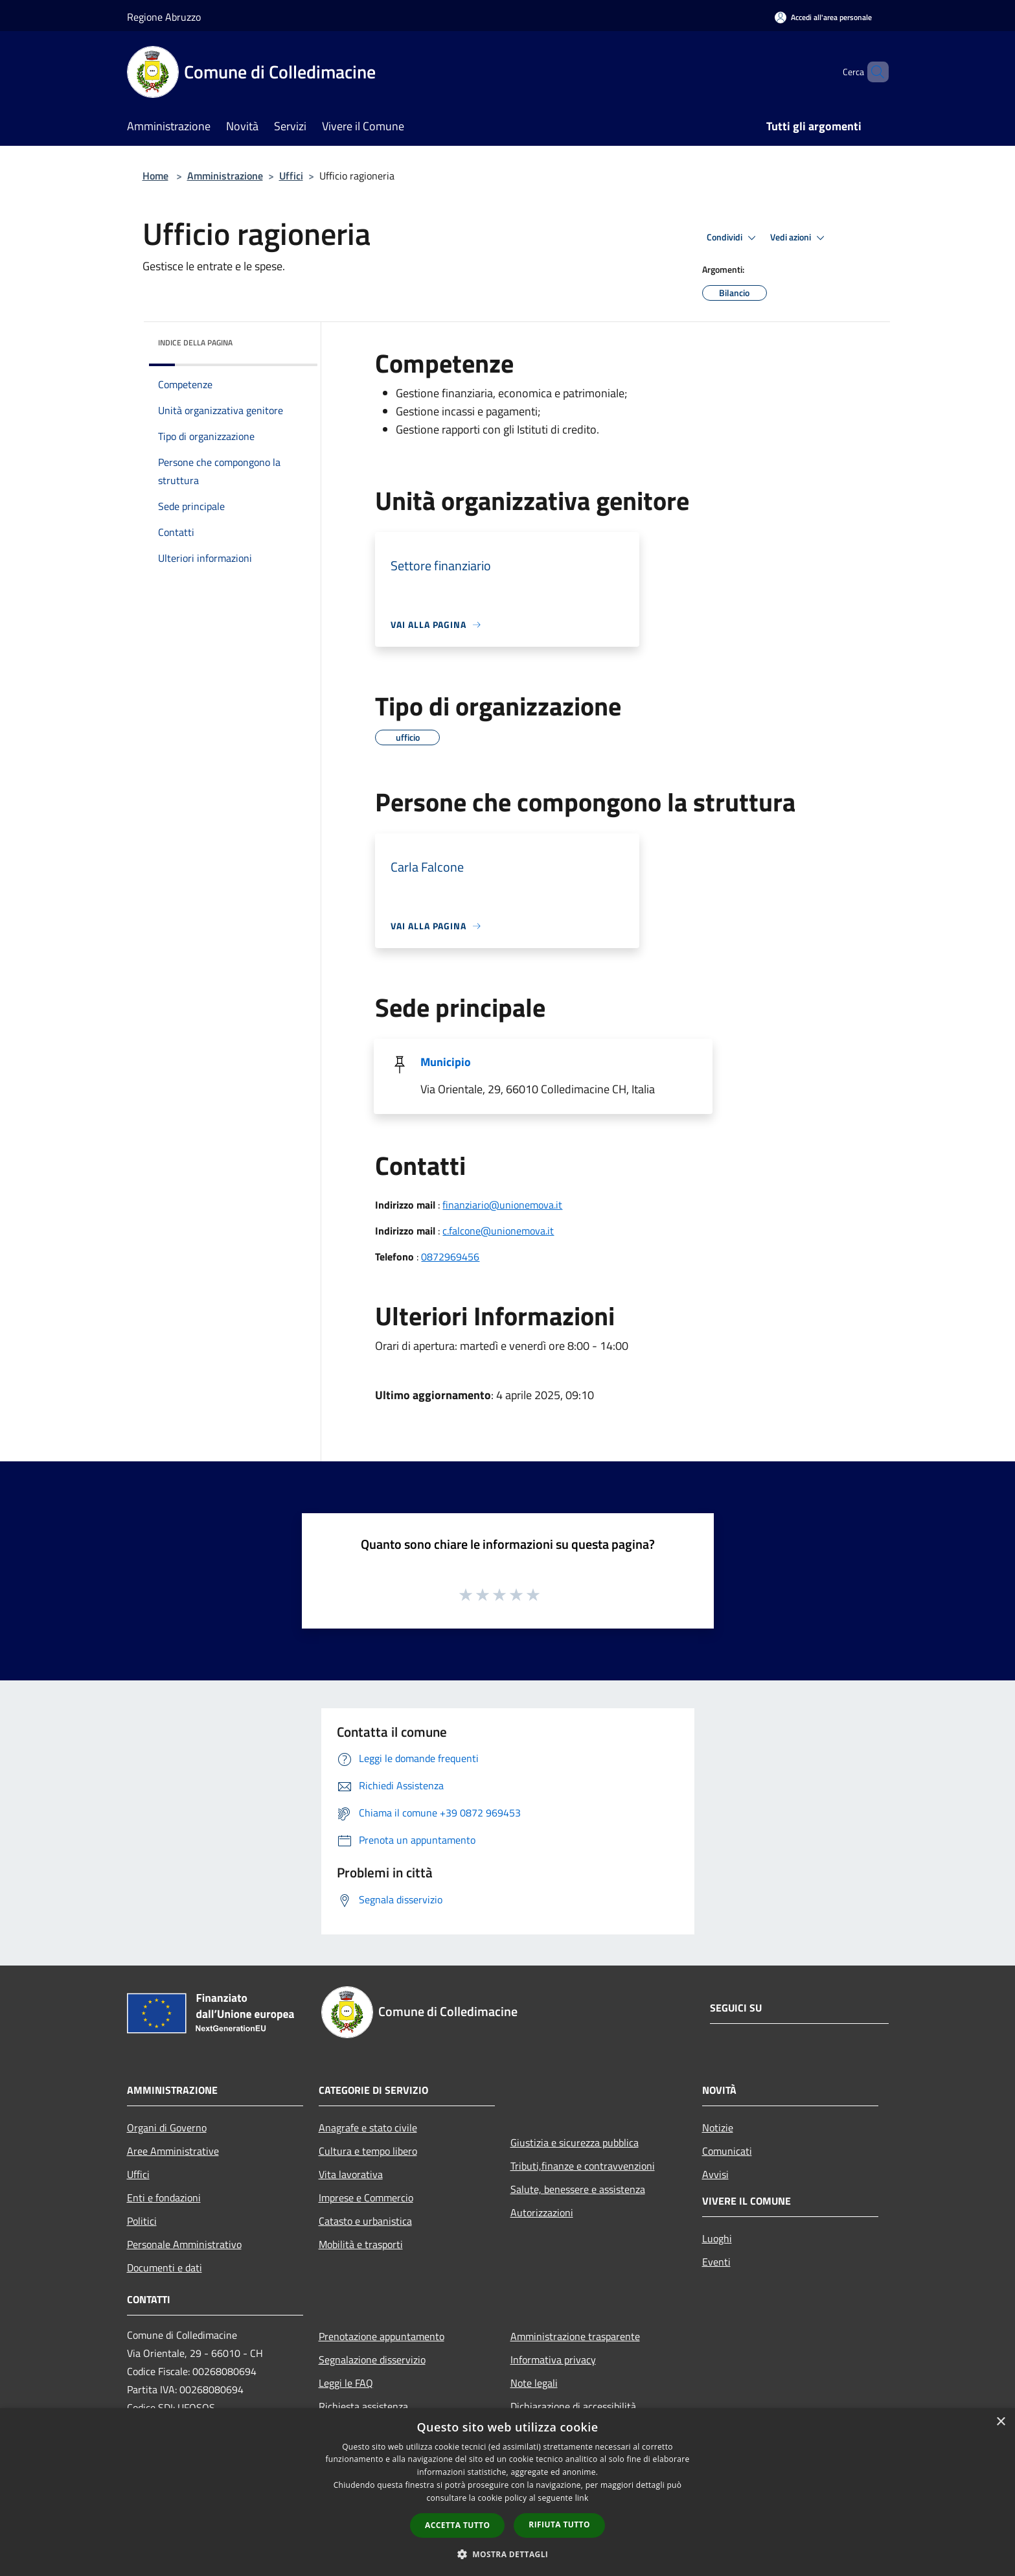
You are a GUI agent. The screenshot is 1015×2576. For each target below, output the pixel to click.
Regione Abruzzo (164, 17)
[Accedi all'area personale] (823, 17)
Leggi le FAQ (346, 2383)
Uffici (291, 175)
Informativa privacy (553, 2359)
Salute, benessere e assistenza (577, 2189)
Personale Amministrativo (184, 2244)
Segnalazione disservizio (372, 2359)
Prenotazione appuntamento (381, 2336)
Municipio (445, 1062)
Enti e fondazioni (164, 2197)
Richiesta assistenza (363, 2406)
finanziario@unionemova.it (502, 1205)
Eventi (716, 2261)
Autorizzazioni (541, 2212)
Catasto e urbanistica (365, 2221)
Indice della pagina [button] (195, 342)
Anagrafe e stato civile (368, 2127)
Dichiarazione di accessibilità (573, 2406)
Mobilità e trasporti (361, 2244)
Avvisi (715, 2174)
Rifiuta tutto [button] (559, 2524)
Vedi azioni (799, 238)
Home (155, 175)
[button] (508, 2553)
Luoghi (717, 2238)
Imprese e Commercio (366, 2197)
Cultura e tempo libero (368, 2151)
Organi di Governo (167, 2127)
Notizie (717, 2127)
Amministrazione (225, 175)
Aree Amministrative (173, 2151)
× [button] (1000, 2422)
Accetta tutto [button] (457, 2525)
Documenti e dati (164, 2267)
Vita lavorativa (351, 2174)
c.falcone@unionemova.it (498, 1230)
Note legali (534, 2383)
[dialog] (507, 2492)
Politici (142, 2221)
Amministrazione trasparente (575, 2336)
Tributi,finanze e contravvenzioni (582, 2166)
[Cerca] (873, 71)
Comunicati (727, 2151)
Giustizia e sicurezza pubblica (574, 2142)
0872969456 (450, 1256)
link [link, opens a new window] (582, 2497)
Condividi (733, 238)
